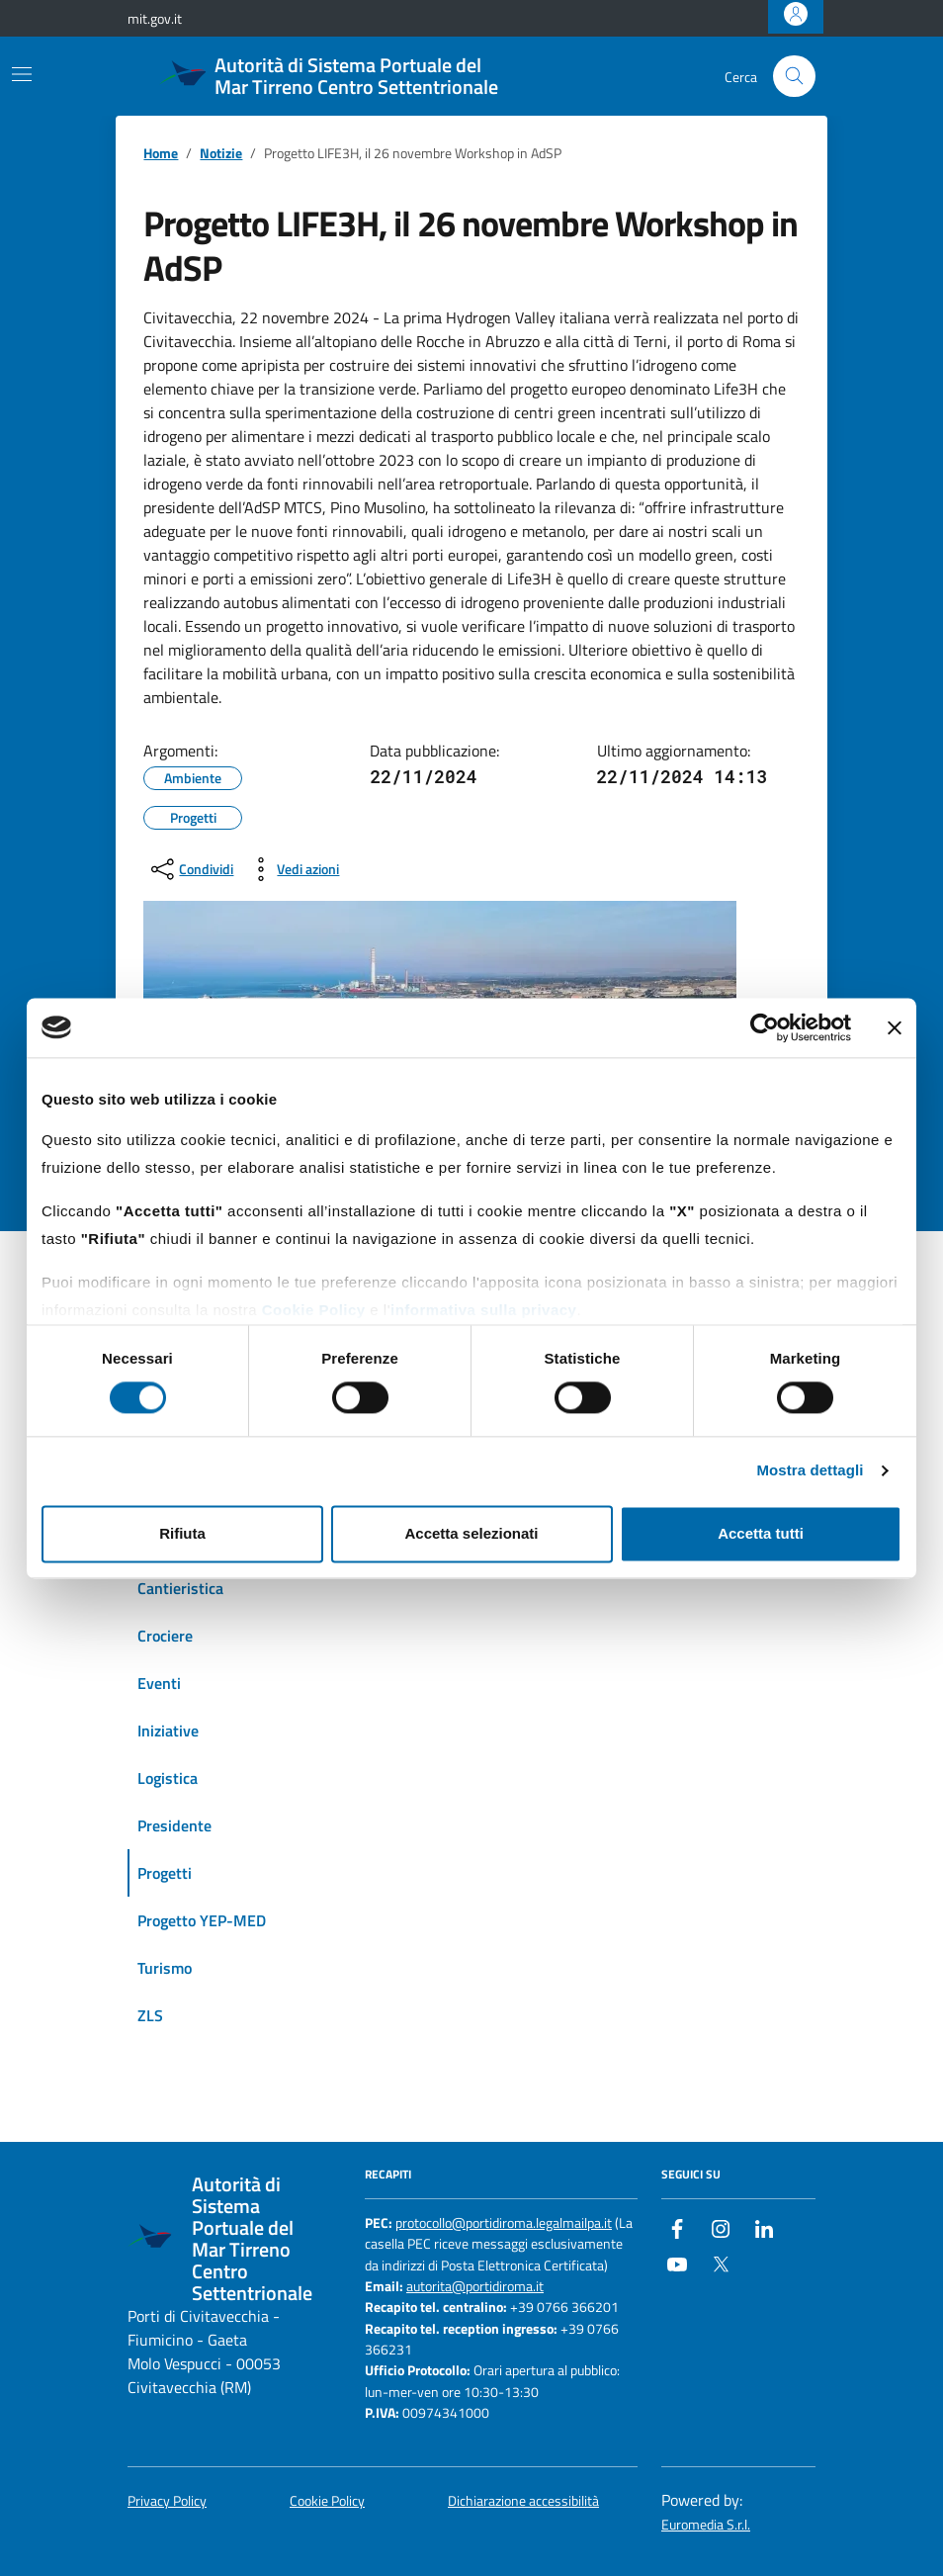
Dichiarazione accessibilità (523, 2501)
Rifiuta (182, 1533)
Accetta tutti (761, 1533)
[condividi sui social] (190, 869)
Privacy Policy (167, 2501)
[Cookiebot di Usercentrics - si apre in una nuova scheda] (764, 1027)
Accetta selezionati (471, 1533)
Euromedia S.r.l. (705, 2525)
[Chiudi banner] (894, 1027)
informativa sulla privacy (483, 1309)
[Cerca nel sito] (794, 76)
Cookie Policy (314, 1309)
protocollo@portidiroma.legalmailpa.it (503, 2223)
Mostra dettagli (809, 1471)
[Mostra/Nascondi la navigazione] (22, 74)
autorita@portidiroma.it (475, 2286)
